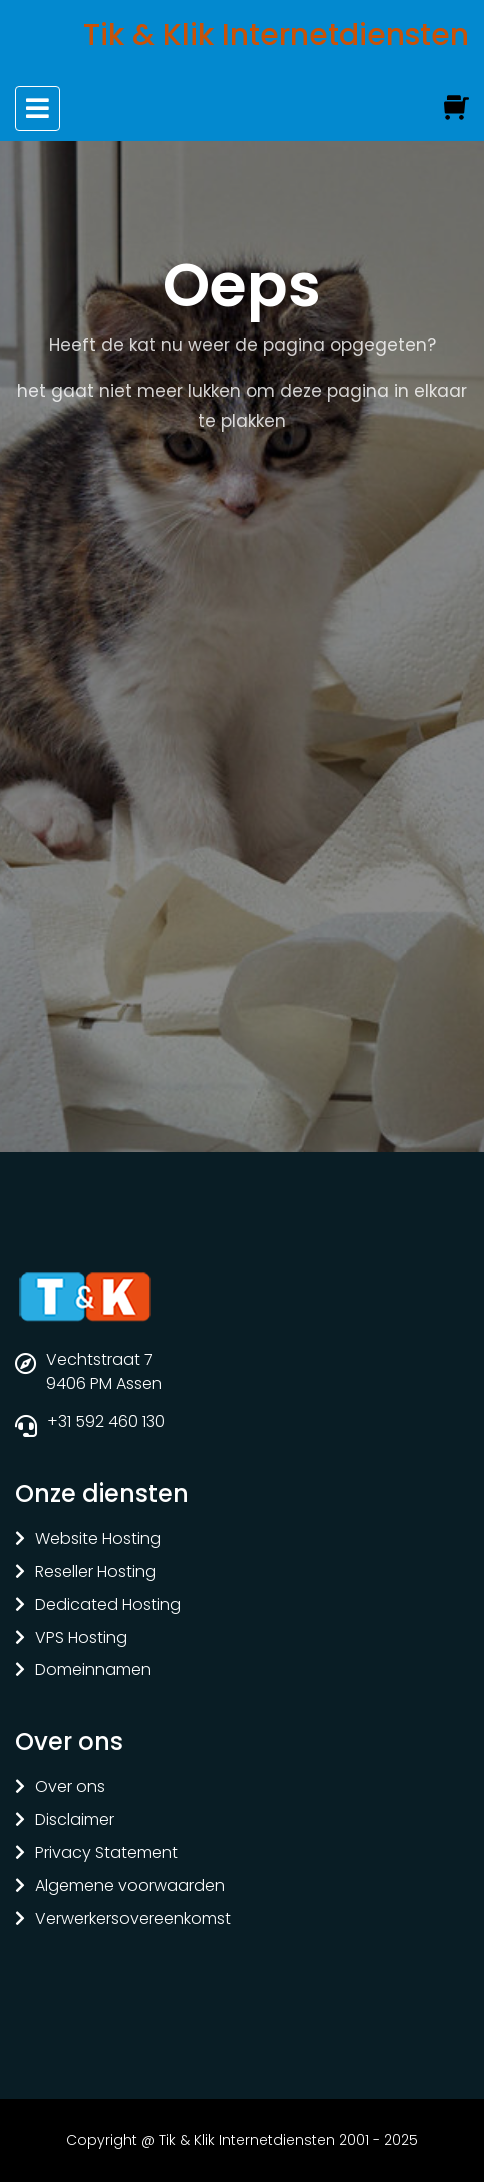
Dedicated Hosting (108, 1605)
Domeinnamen (93, 1670)
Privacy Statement (106, 1853)
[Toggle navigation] (37, 108)
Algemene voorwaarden (130, 1886)
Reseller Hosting (95, 1572)
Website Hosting (98, 1539)
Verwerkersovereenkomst (133, 1919)
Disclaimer (74, 1820)
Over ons (70, 1787)
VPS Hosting (81, 1638)
